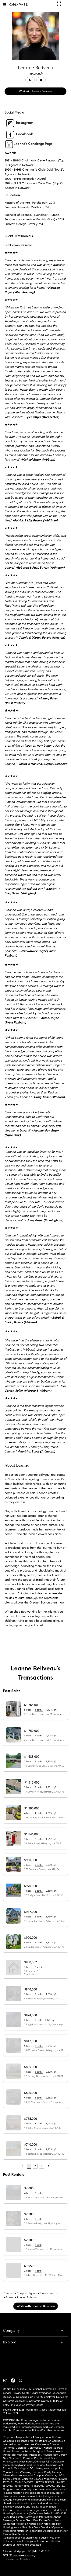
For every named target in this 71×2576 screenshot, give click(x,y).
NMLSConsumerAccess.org (19, 2555)
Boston (10, 2297)
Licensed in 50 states (17, 2559)
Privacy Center (21, 2393)
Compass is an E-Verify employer (35, 2397)
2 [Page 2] (35, 2166)
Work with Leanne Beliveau (35, 91)
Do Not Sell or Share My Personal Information (29, 2389)
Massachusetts (49, 2293)
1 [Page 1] (29, 2166)
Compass (8, 2293)
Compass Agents (27, 2293)
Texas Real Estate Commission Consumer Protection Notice (32, 2522)
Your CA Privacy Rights (29, 2405)
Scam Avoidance (41, 2393)
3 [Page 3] (41, 2166)
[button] (4, 4)
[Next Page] (49, 2166)
